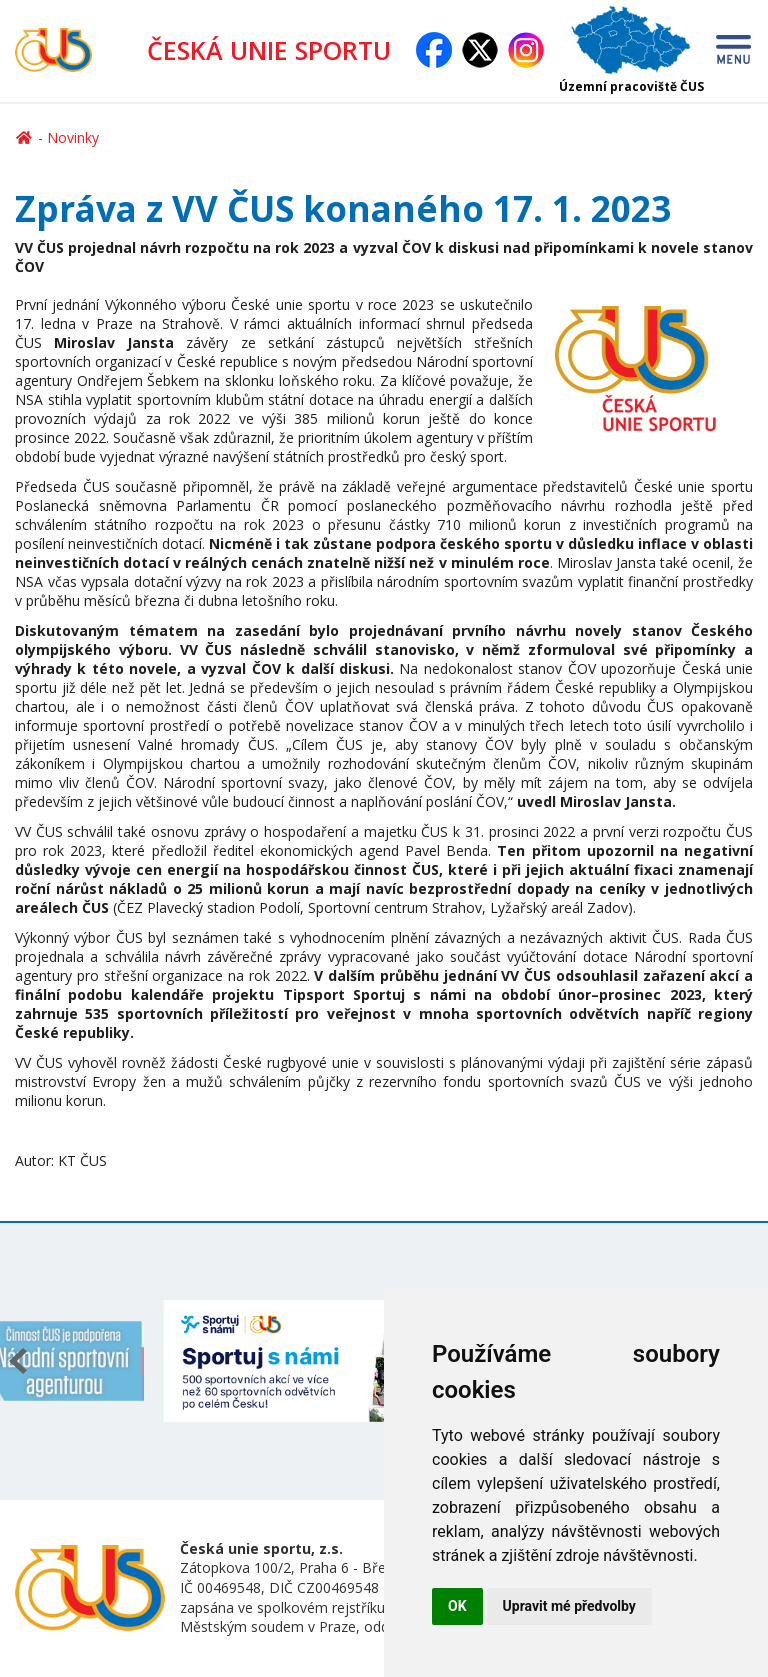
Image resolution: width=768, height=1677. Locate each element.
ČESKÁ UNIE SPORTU (277, 50)
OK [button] (457, 1606)
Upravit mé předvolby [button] (569, 1606)
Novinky (73, 137)
